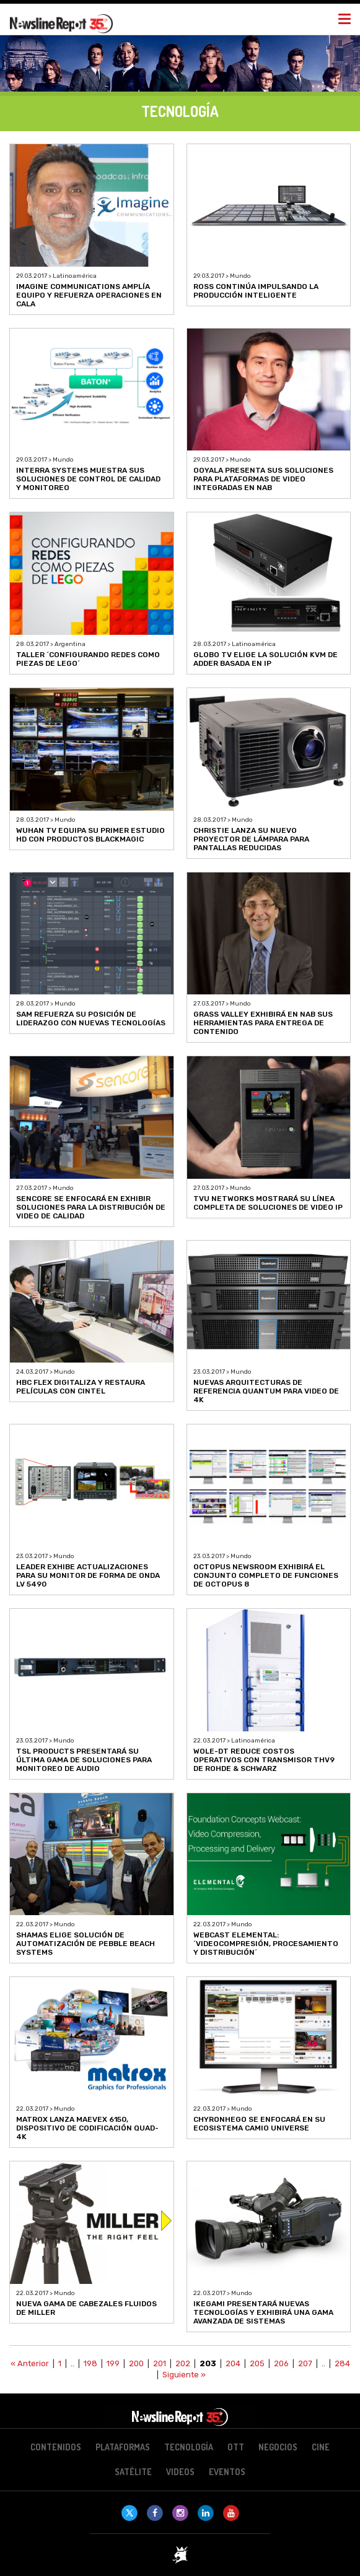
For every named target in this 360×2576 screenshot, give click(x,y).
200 (136, 2363)
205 (257, 2363)
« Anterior (30, 2363)
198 (90, 2363)
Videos (180, 2471)
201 (159, 2363)
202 (182, 2363)
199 (113, 2363)
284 (342, 2363)
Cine (321, 2447)
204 (233, 2363)
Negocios (277, 2447)
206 (281, 2363)
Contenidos (55, 2447)
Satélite (133, 2471)
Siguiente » (184, 2374)
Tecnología (188, 2447)
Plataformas (122, 2447)
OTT (235, 2447)
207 (305, 2363)
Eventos (227, 2471)
